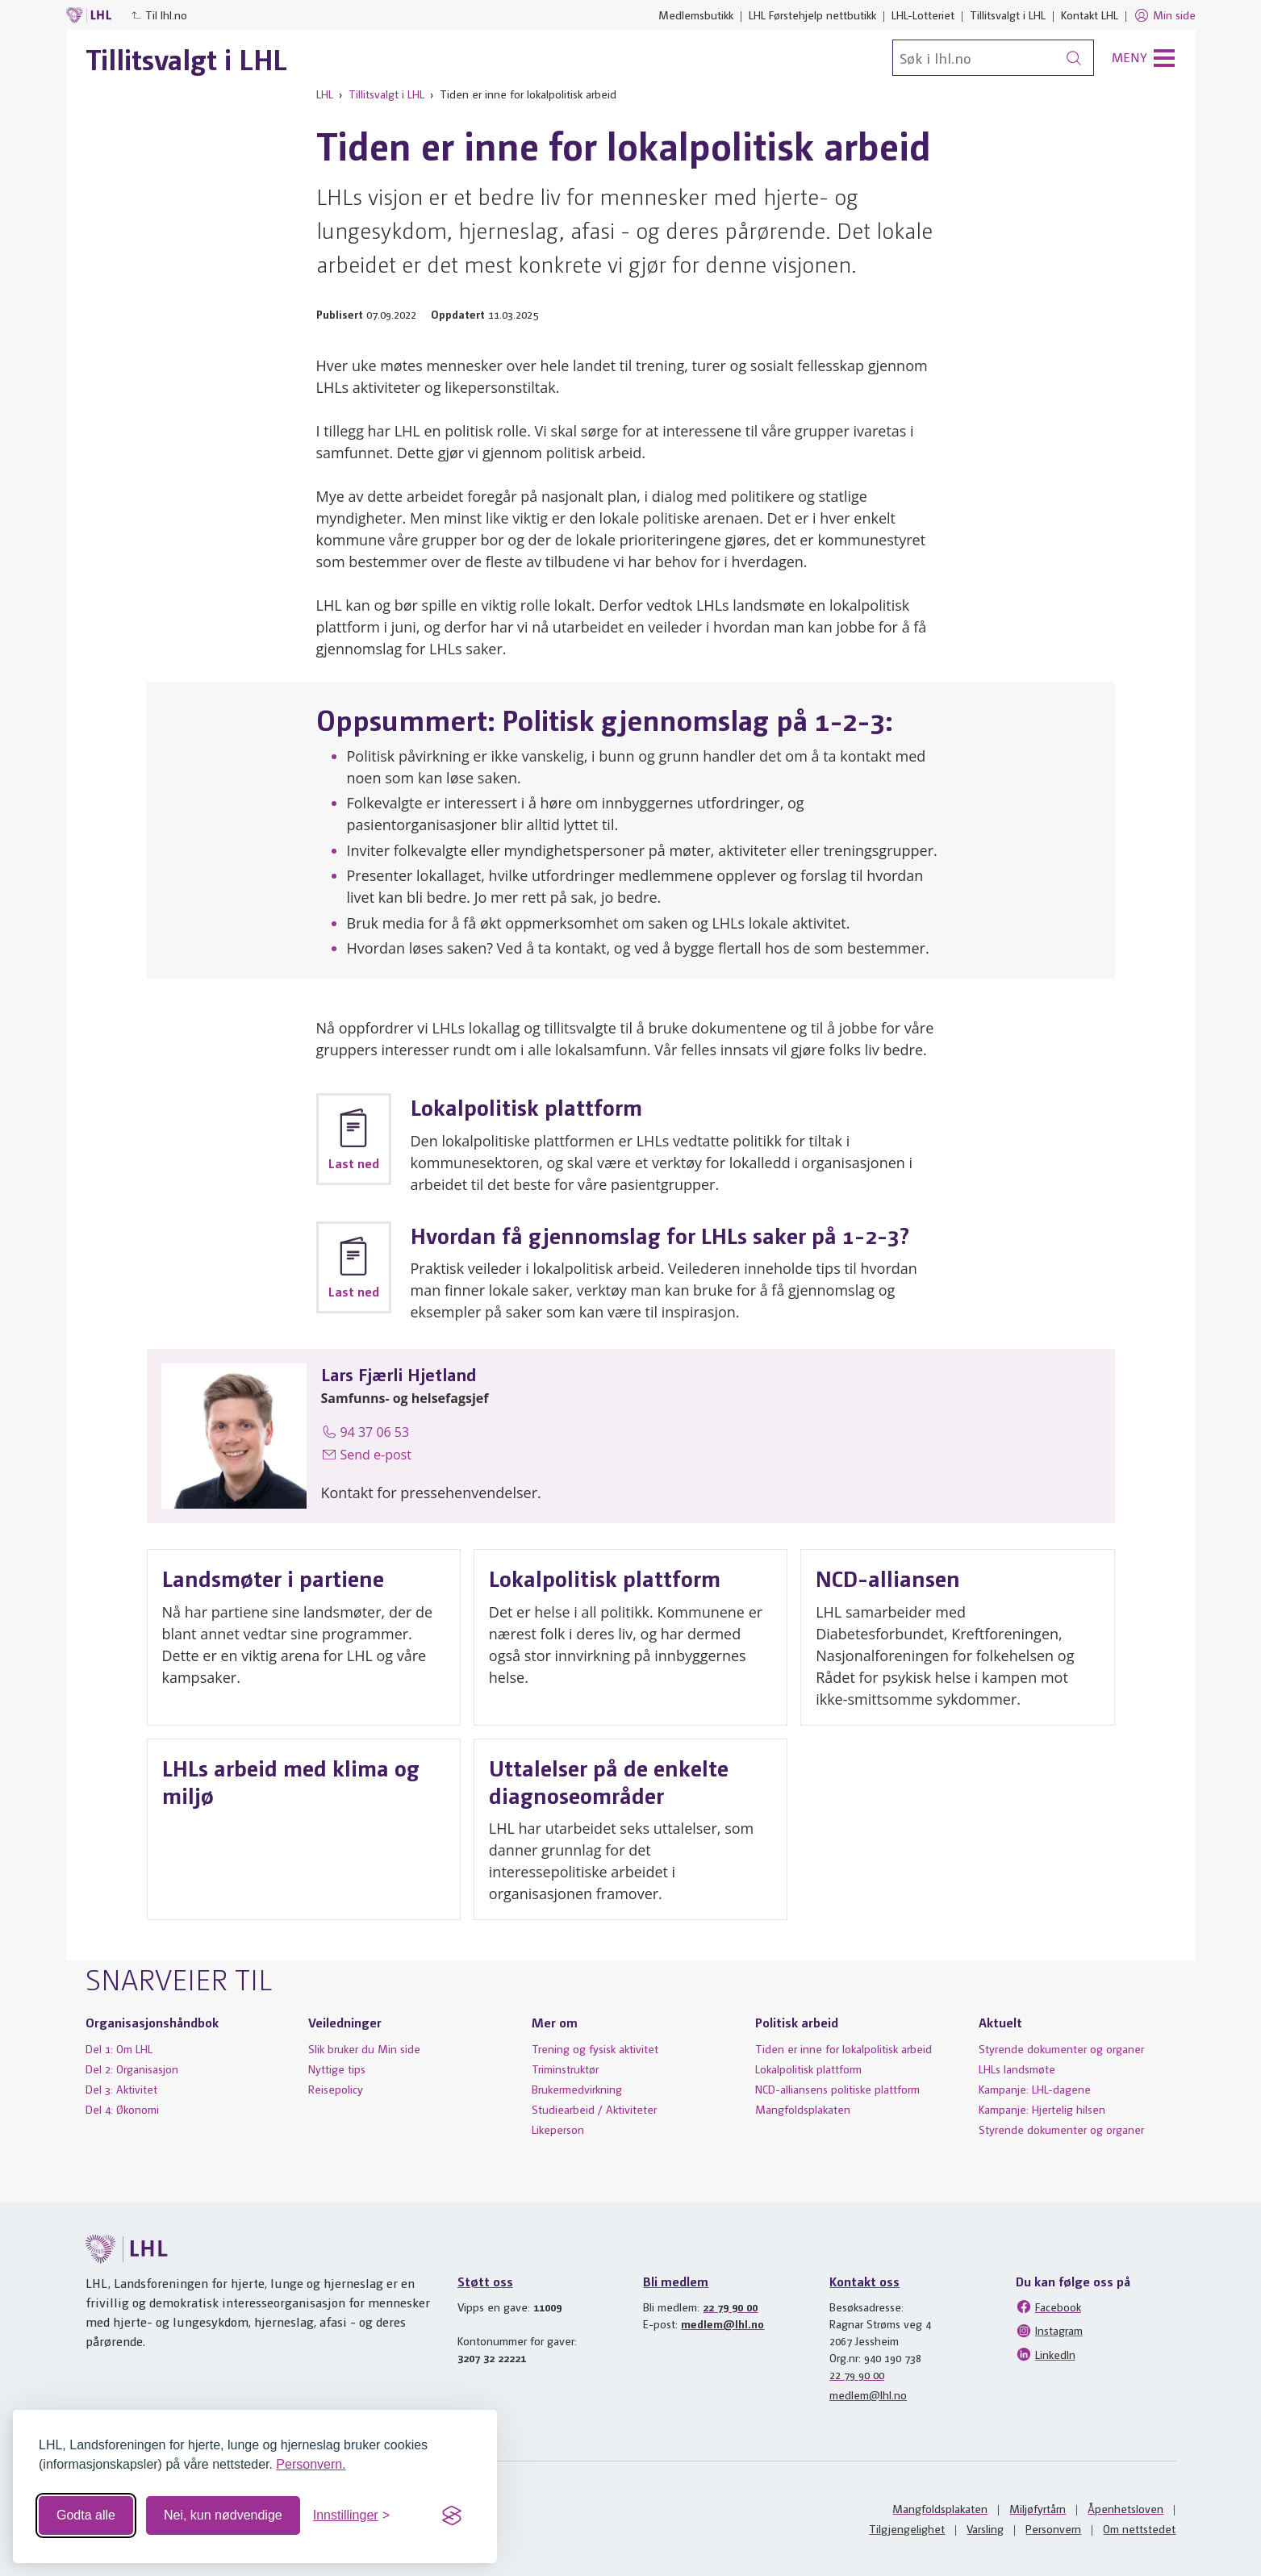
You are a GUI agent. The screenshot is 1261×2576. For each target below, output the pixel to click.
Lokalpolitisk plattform (604, 1578)
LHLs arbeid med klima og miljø (291, 1781)
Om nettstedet (1139, 2528)
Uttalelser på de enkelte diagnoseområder (609, 1781)
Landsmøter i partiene (273, 1578)
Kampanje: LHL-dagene (1035, 2088)
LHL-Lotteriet (922, 14)
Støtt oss (485, 2281)
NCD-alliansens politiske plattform (837, 2088)
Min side (1165, 15)
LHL (324, 93)
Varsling (985, 2528)
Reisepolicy (335, 2088)
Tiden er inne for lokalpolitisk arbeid (843, 2048)
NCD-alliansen (888, 1578)
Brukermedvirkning (577, 2088)
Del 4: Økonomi (122, 2109)
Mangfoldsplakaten (802, 2109)
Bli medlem (675, 2281)
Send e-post (366, 1454)
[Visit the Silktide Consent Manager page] (451, 2515)
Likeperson (558, 2129)
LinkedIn (1045, 2354)
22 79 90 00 (730, 2306)
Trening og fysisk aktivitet (595, 2048)
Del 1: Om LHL (119, 2048)
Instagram (1049, 2331)
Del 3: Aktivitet (121, 2088)
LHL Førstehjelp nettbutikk (812, 14)
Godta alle (85, 2515)
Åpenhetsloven (1125, 2508)
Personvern (1053, 2528)
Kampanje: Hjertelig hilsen (1042, 2109)
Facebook (1048, 2306)
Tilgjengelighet (907, 2528)
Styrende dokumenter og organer (1061, 2048)
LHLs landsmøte (1017, 2068)
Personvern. (310, 2464)
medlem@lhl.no (722, 2323)
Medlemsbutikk (695, 14)
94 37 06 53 (365, 1432)
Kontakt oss (864, 2281)
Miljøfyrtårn (1037, 2508)
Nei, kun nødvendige (223, 2515)
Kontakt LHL (1089, 14)
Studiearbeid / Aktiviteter (594, 2109)
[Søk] (993, 58)
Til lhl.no (159, 14)
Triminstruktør (565, 2068)
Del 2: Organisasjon (132, 2068)
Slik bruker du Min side (364, 2048)
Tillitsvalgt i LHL (1008, 14)
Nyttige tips (336, 2068)
